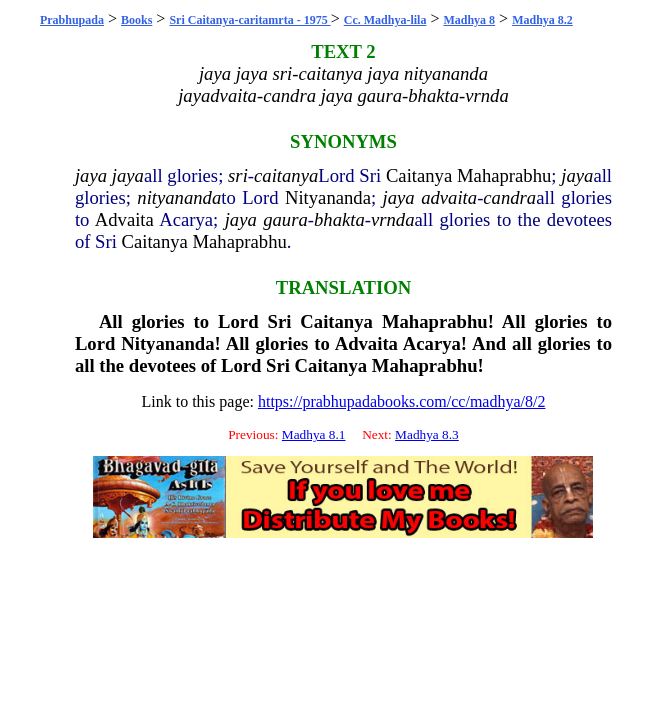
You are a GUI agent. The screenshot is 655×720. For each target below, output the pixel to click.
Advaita (124, 219)
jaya (91, 175)
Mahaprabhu (504, 175)
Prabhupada (72, 20)
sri (238, 175)
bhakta (339, 219)
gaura (285, 219)
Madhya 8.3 (427, 434)
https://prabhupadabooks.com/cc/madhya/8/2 (402, 401)
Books (136, 20)
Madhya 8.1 (314, 434)
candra (509, 197)
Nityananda (328, 197)
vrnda (393, 219)
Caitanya (419, 175)
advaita (449, 197)
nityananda (179, 197)
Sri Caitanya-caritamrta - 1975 (249, 20)
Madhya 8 (469, 20)
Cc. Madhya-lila (385, 20)
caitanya (286, 175)
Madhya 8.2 (542, 20)
